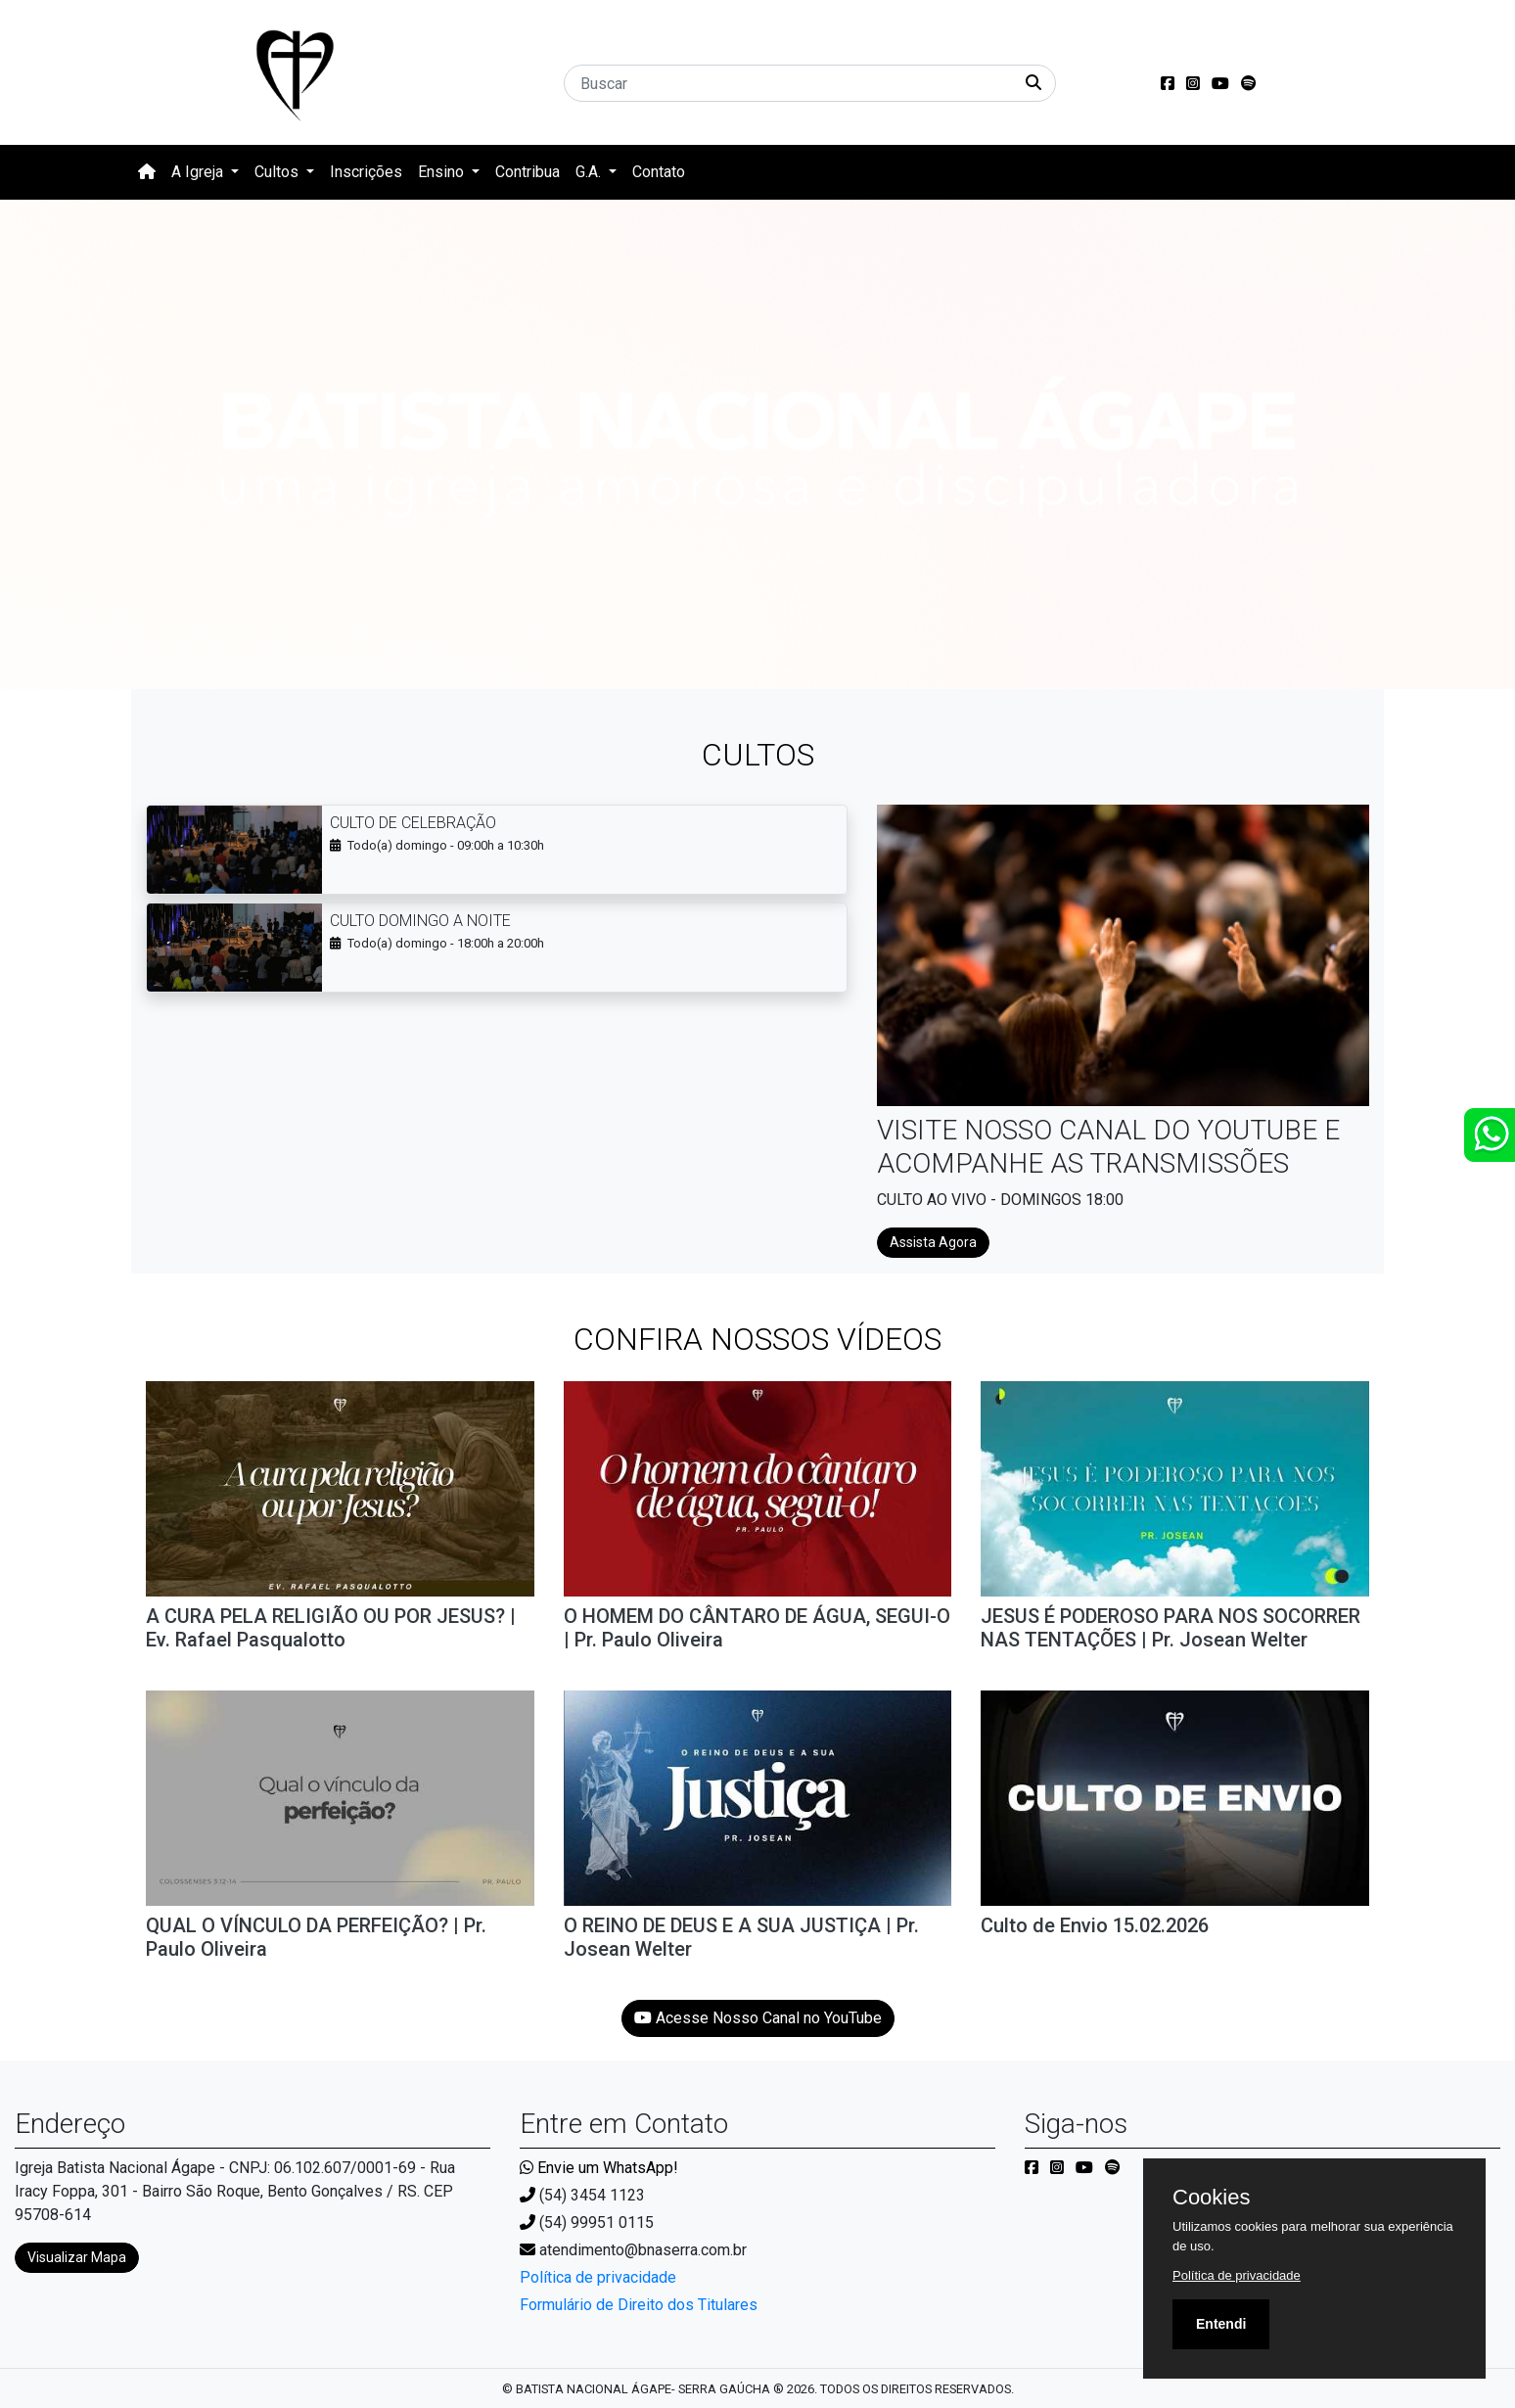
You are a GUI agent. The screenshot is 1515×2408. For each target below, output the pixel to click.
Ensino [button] (443, 171)
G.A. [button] (590, 171)
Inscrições (366, 171)
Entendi (1221, 2324)
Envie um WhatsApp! (599, 2167)
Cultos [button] (278, 171)
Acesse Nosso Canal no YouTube (758, 2018)
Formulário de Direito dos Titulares (639, 2304)
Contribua (527, 171)
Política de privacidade (598, 2277)
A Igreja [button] (199, 171)
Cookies (1211, 2197)
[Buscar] (810, 83)
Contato (658, 171)
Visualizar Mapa (76, 2257)
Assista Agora (933, 1242)
